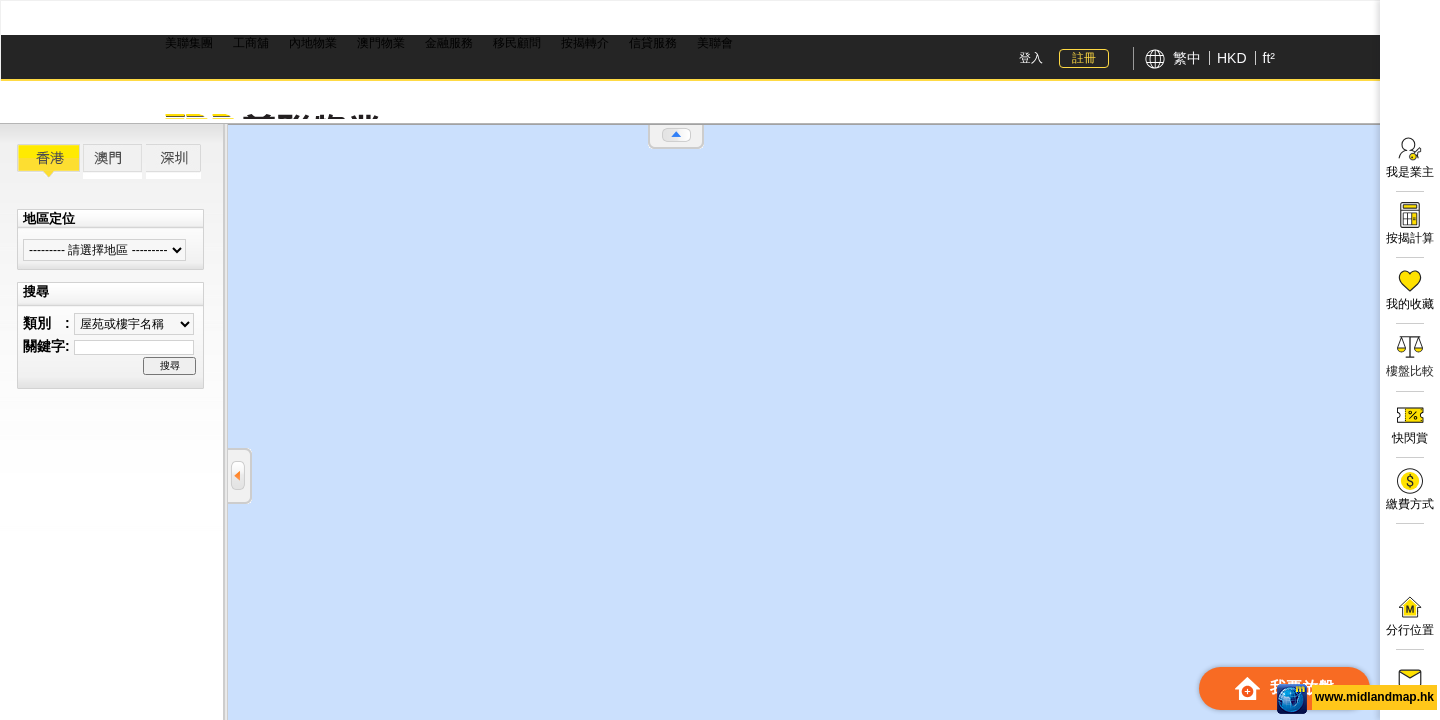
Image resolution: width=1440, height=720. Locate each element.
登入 (1031, 58)
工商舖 (251, 43)
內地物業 (313, 43)
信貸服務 (653, 43)
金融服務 (449, 43)
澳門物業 (381, 43)
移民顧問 (517, 43)
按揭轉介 (585, 43)
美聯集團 (189, 43)
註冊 (1084, 58)
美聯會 (715, 43)
